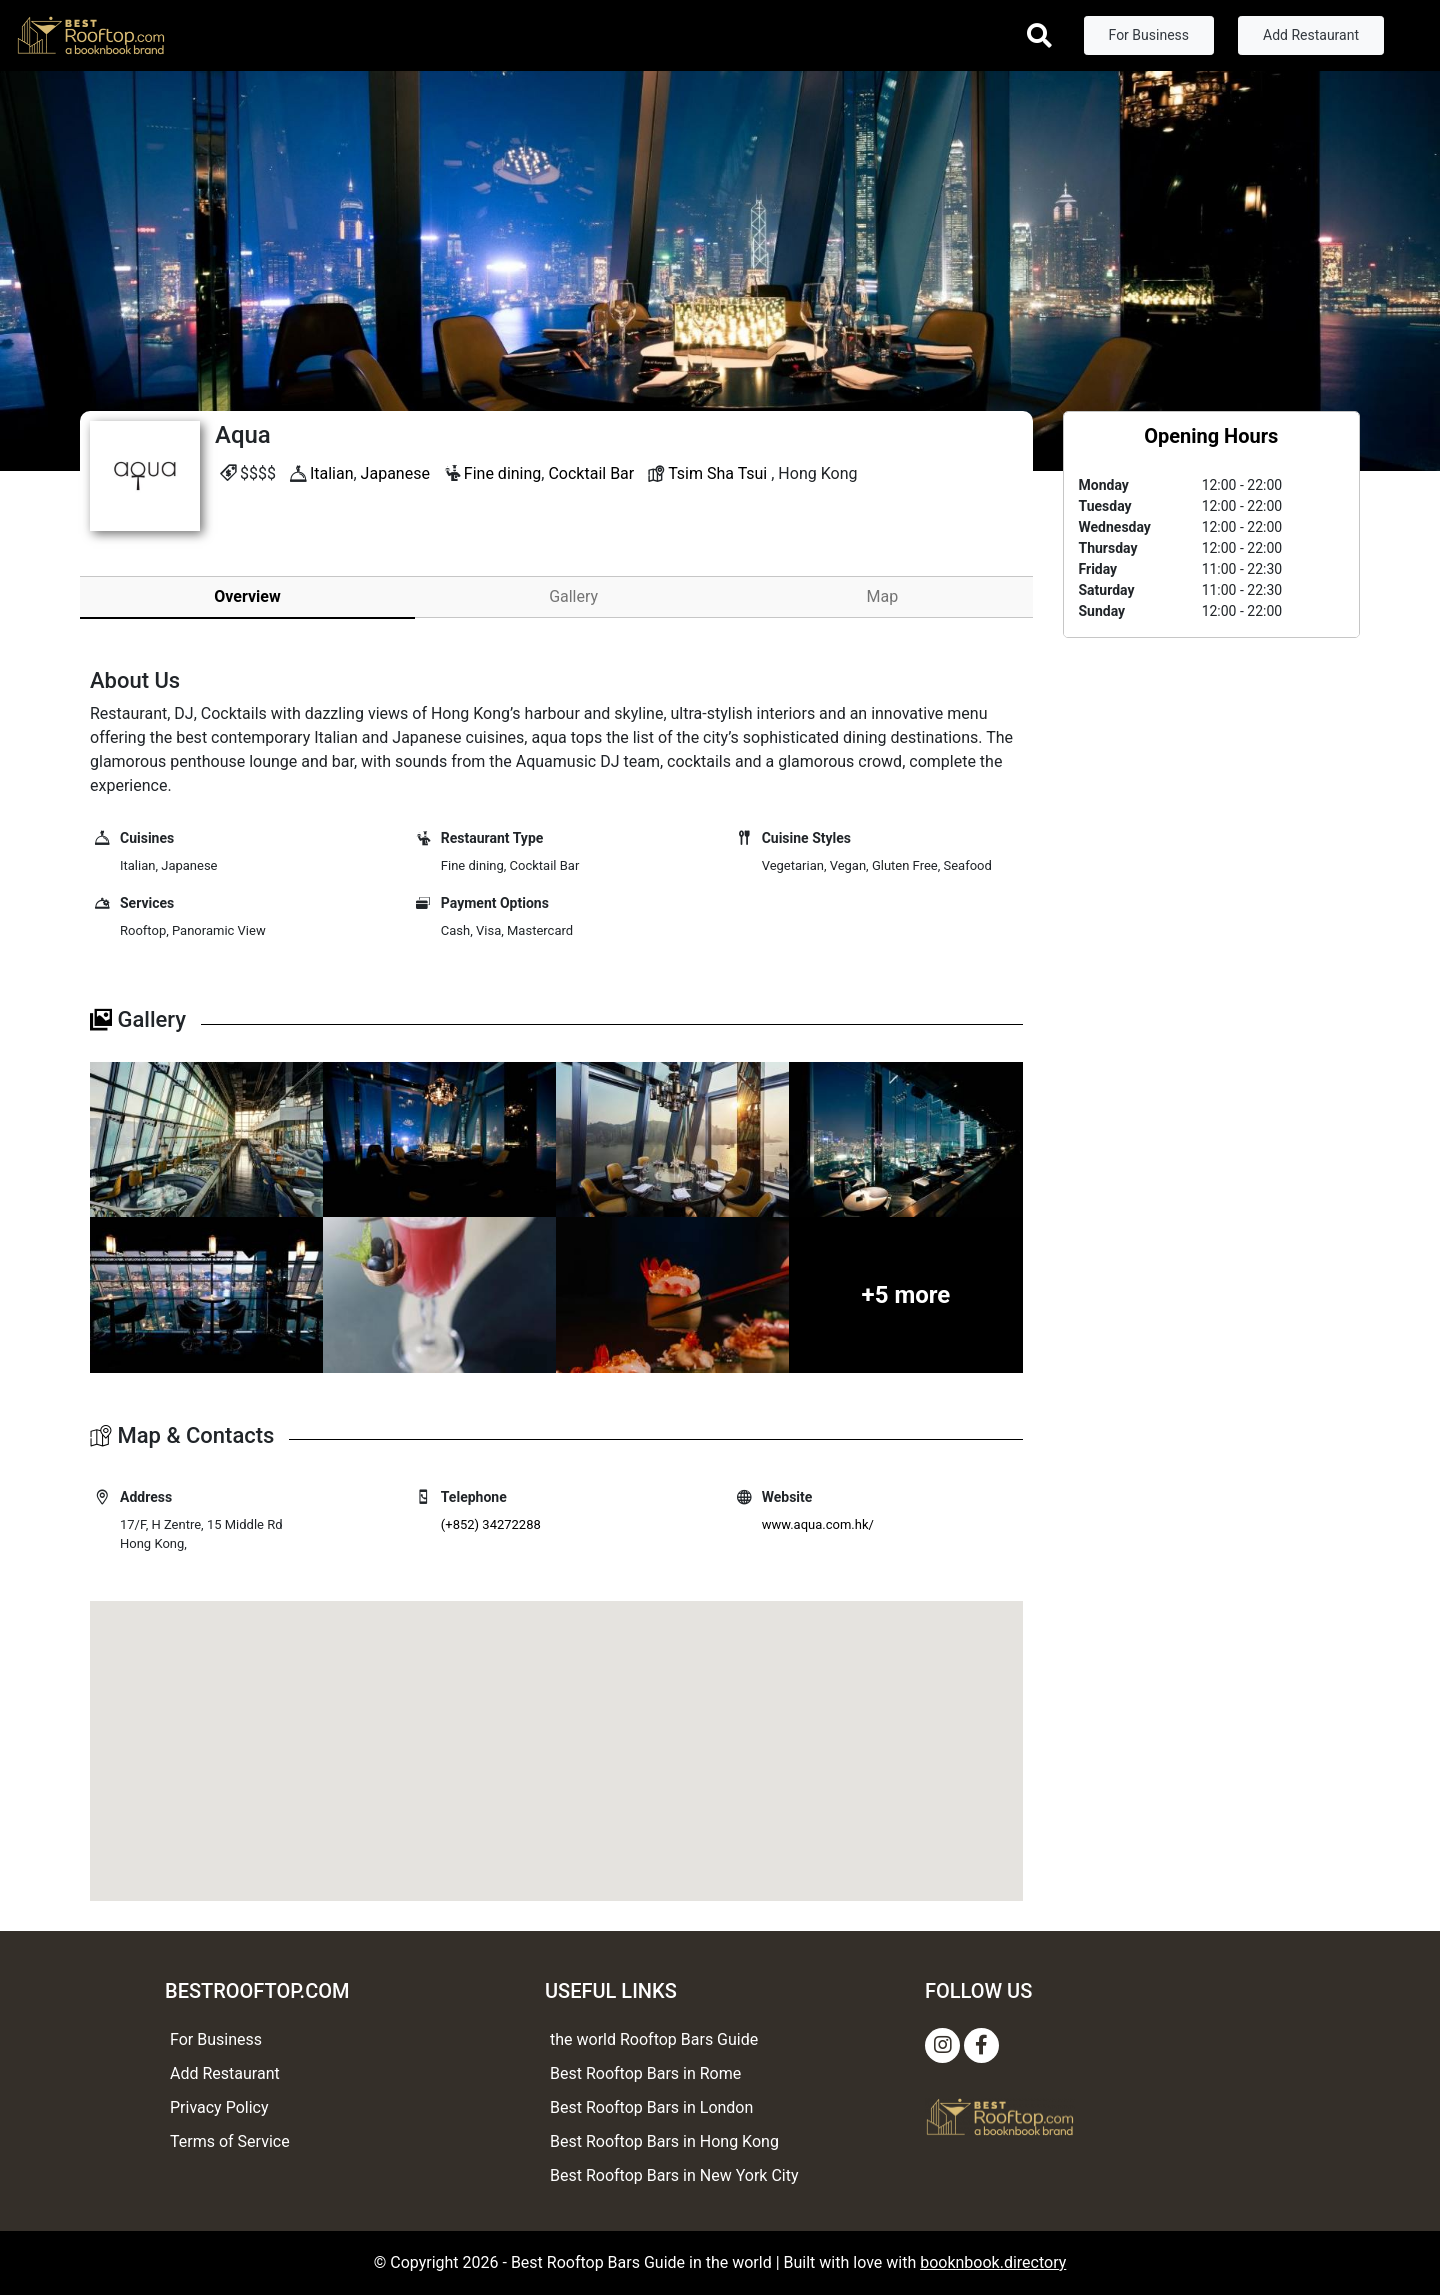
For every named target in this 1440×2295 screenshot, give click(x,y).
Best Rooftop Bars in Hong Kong (664, 2141)
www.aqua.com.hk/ (818, 1524)
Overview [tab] (247, 596)
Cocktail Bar (591, 473)
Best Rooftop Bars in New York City (674, 2175)
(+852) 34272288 (491, 1524)
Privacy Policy (219, 2107)
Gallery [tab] (573, 596)
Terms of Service (230, 2141)
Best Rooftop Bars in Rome (645, 2073)
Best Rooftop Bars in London (651, 2107)
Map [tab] (883, 596)
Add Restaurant (1311, 35)
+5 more (906, 1295)
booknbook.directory (993, 2262)
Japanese (395, 473)
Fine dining (502, 473)
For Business (1149, 35)
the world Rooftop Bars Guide (654, 2039)
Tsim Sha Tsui (717, 473)
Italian (332, 473)
